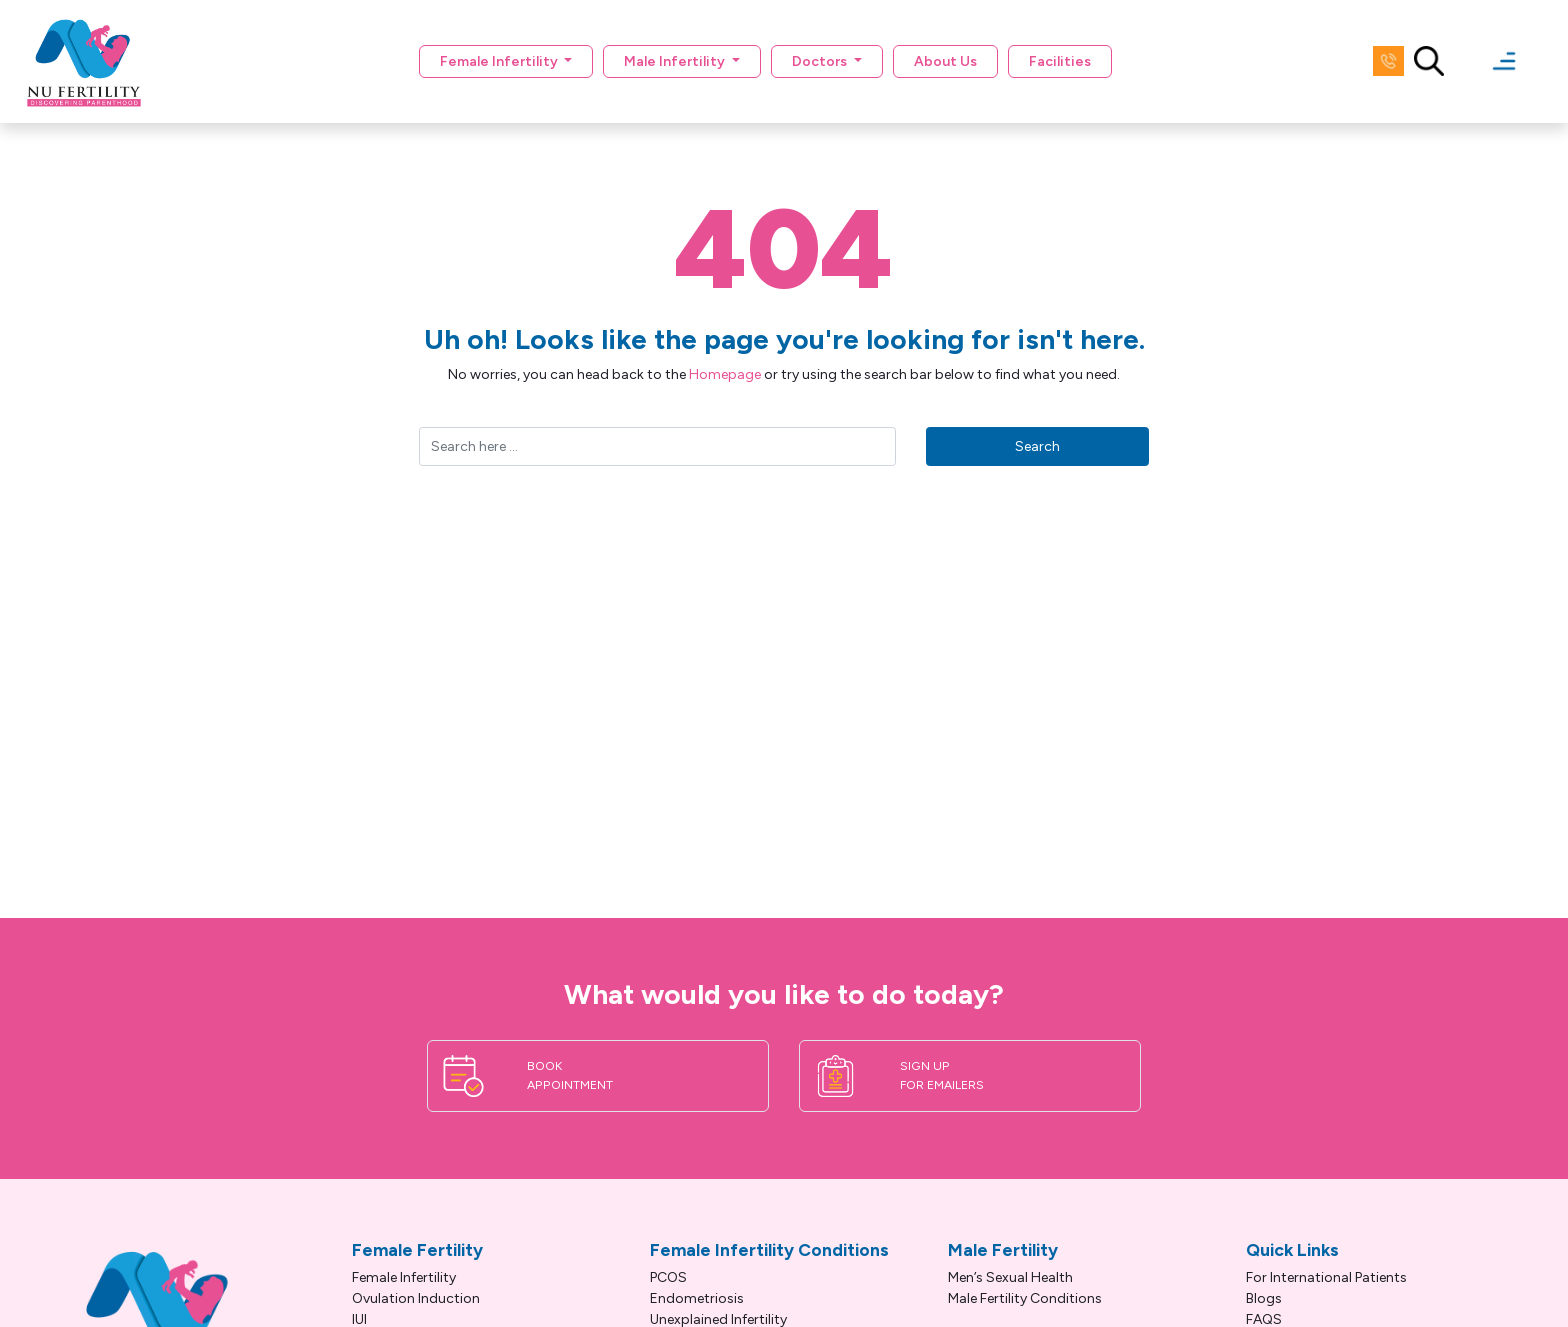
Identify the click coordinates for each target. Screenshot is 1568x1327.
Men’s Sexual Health (1010, 1277)
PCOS (668, 1277)
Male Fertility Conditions (1025, 1298)
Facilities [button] (1060, 61)
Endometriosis (697, 1298)
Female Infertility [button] (500, 61)
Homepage (725, 374)
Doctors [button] (821, 61)
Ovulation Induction (416, 1298)
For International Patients (1326, 1277)
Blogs (1264, 1298)
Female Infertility (404, 1277)
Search (1037, 446)
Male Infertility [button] (676, 61)
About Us (945, 61)
